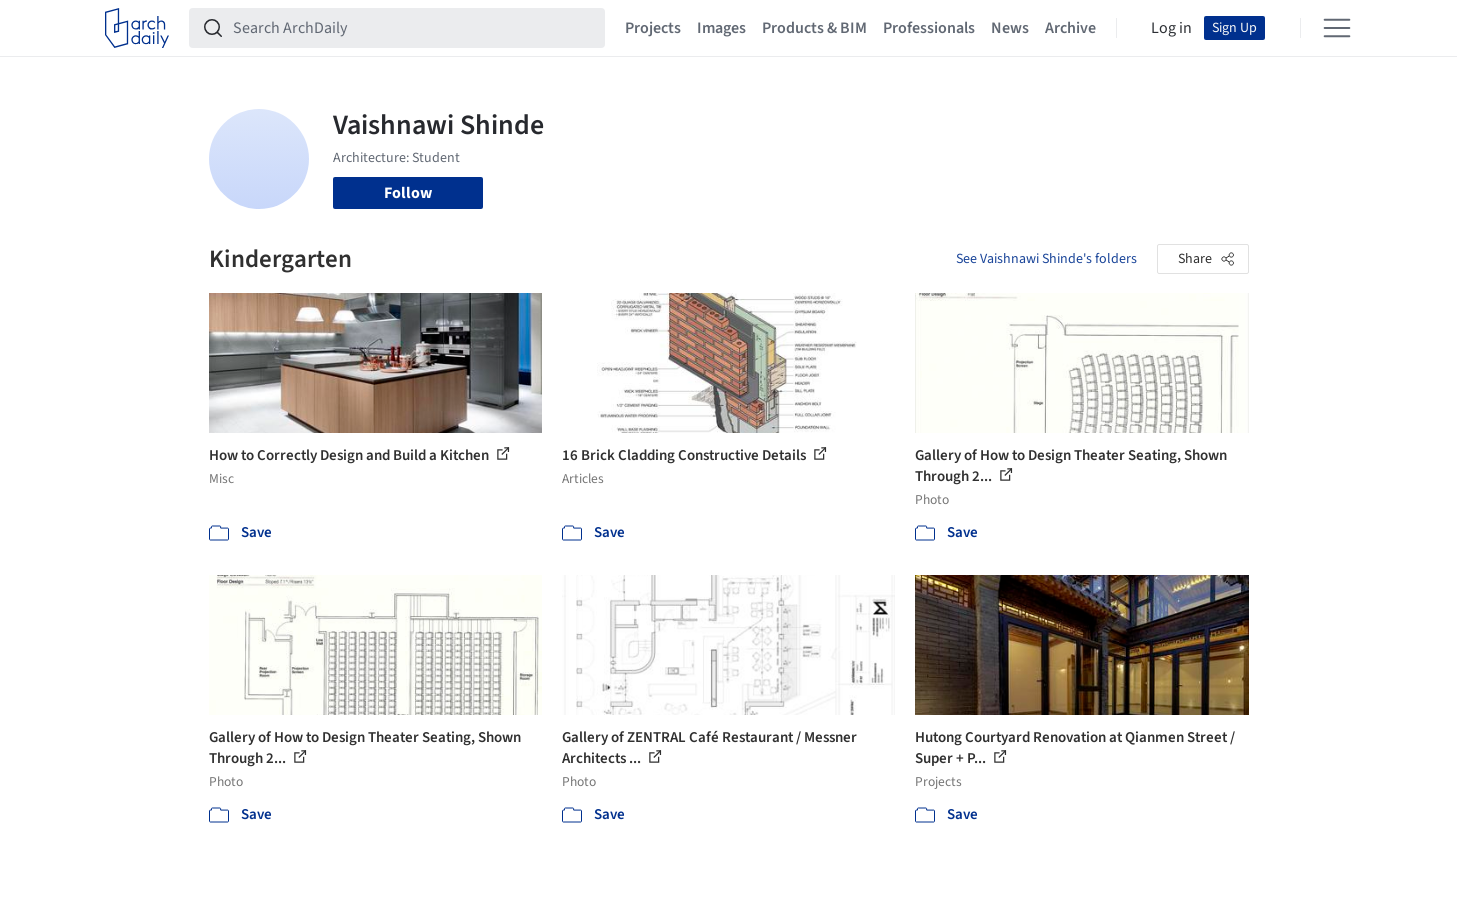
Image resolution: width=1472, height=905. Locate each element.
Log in (1171, 28)
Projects (653, 28)
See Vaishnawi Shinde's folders (1046, 259)
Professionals (929, 28)
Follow (408, 193)
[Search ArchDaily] (413, 28)
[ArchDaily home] (137, 28)
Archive (1070, 28)
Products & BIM (814, 28)
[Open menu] (1337, 28)
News (1010, 28)
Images (721, 28)
